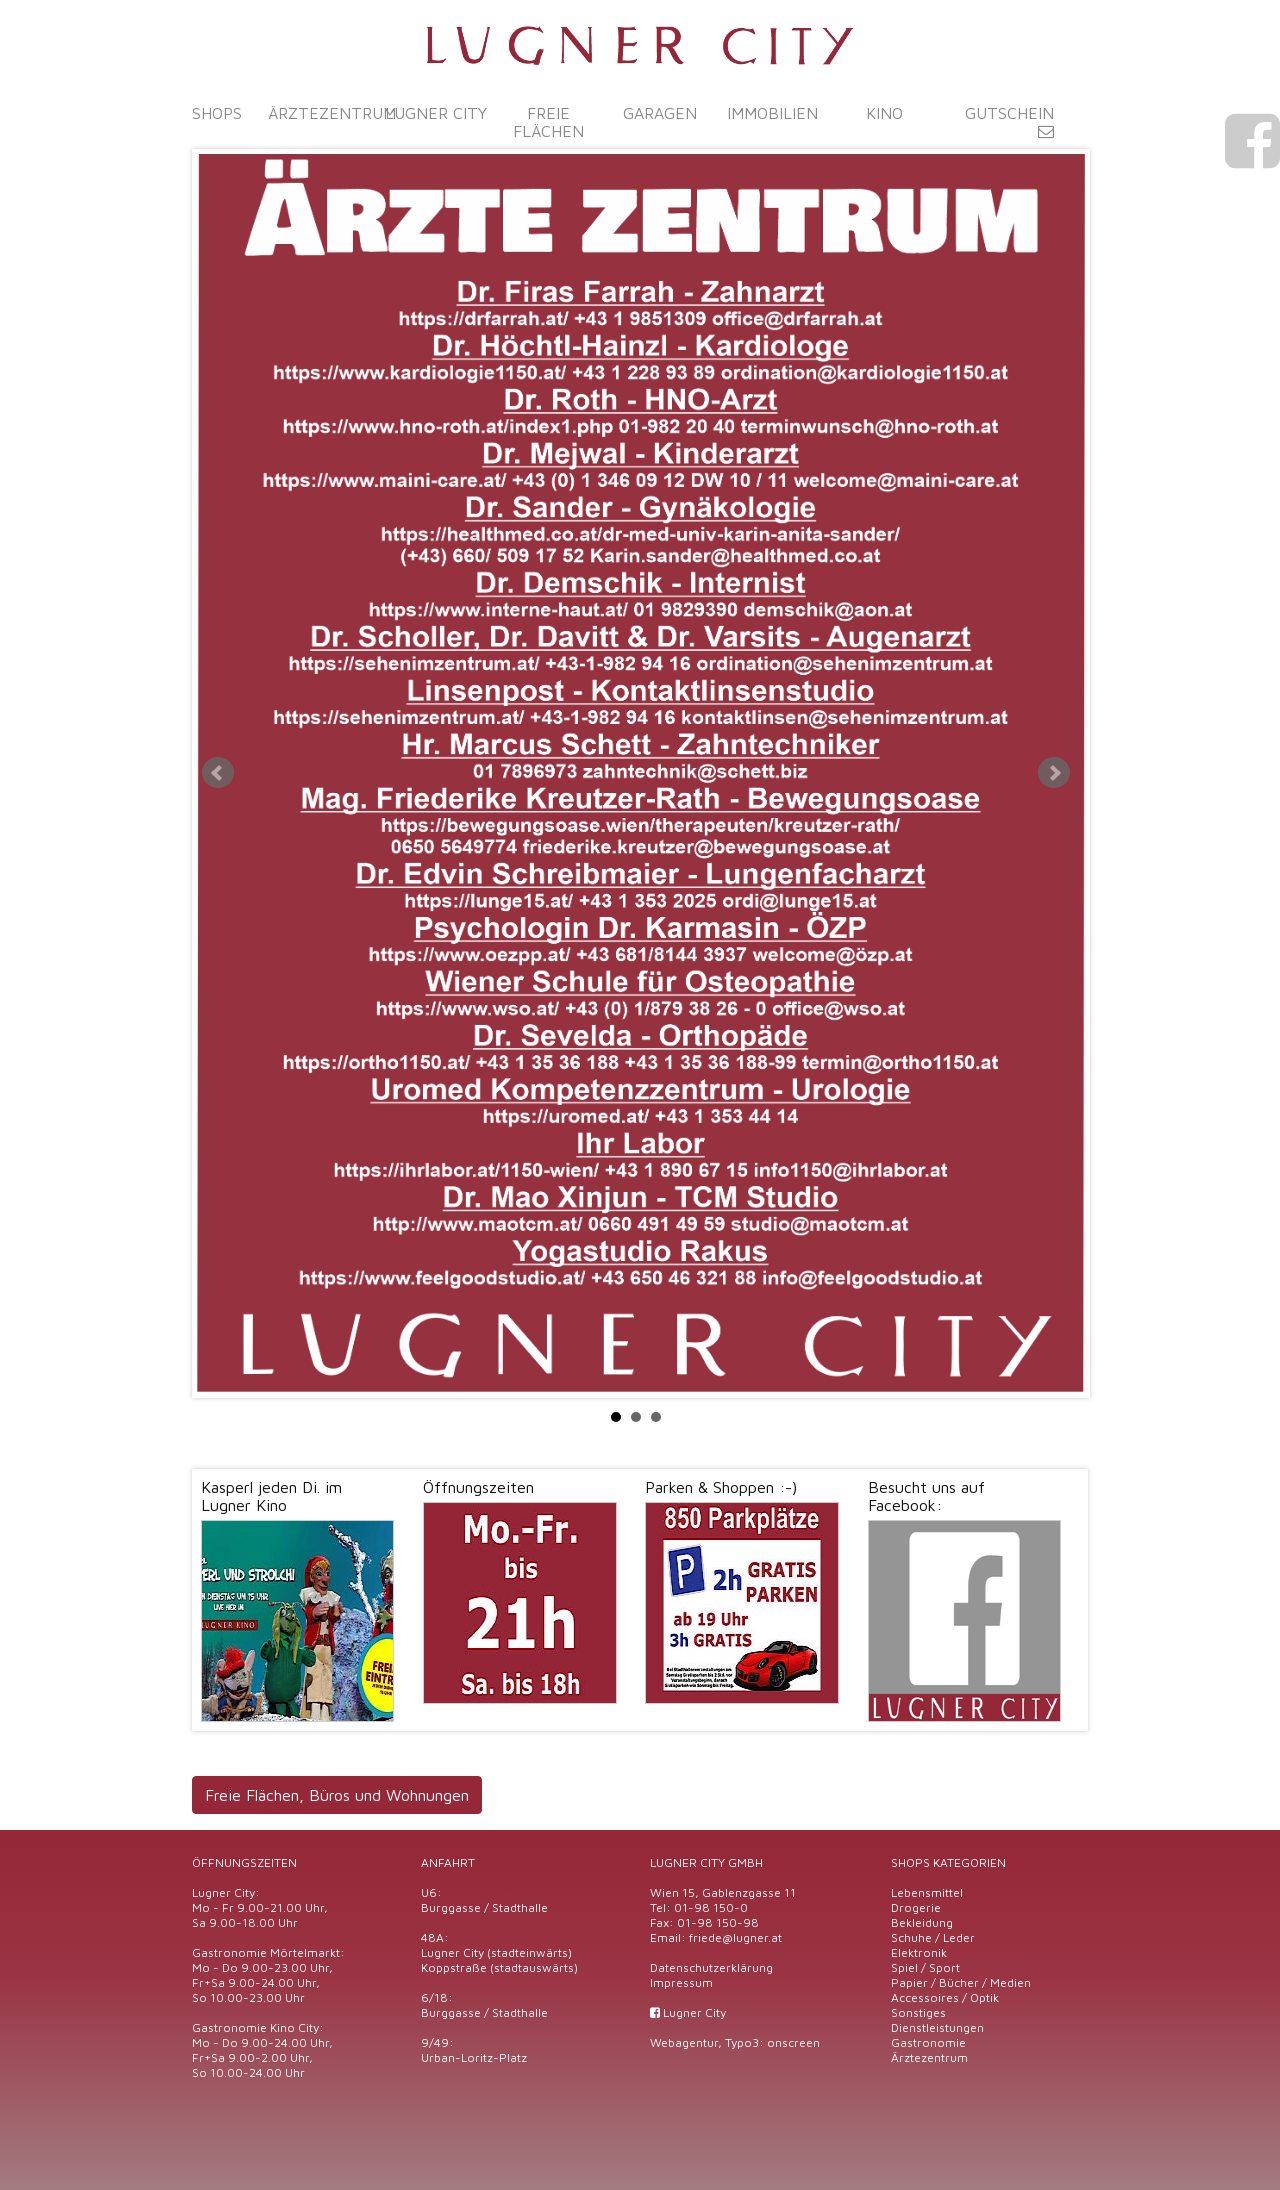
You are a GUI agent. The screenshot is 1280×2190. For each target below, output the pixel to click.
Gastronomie (928, 2042)
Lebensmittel (927, 1892)
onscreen (793, 2042)
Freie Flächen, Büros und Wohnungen (337, 1795)
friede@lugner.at (735, 1937)
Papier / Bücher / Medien (961, 1982)
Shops (217, 113)
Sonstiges (918, 2012)
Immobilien (772, 113)
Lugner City (436, 113)
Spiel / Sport (925, 1967)
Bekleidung (922, 1922)
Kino (884, 113)
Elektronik (919, 1952)
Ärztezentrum (332, 113)
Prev (218, 773)
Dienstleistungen (937, 2027)
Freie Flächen (548, 122)
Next (1054, 773)
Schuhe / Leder (933, 1937)
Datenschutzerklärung (711, 1967)
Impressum (681, 1982)
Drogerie (916, 1907)
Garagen (660, 113)
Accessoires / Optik (945, 1997)
